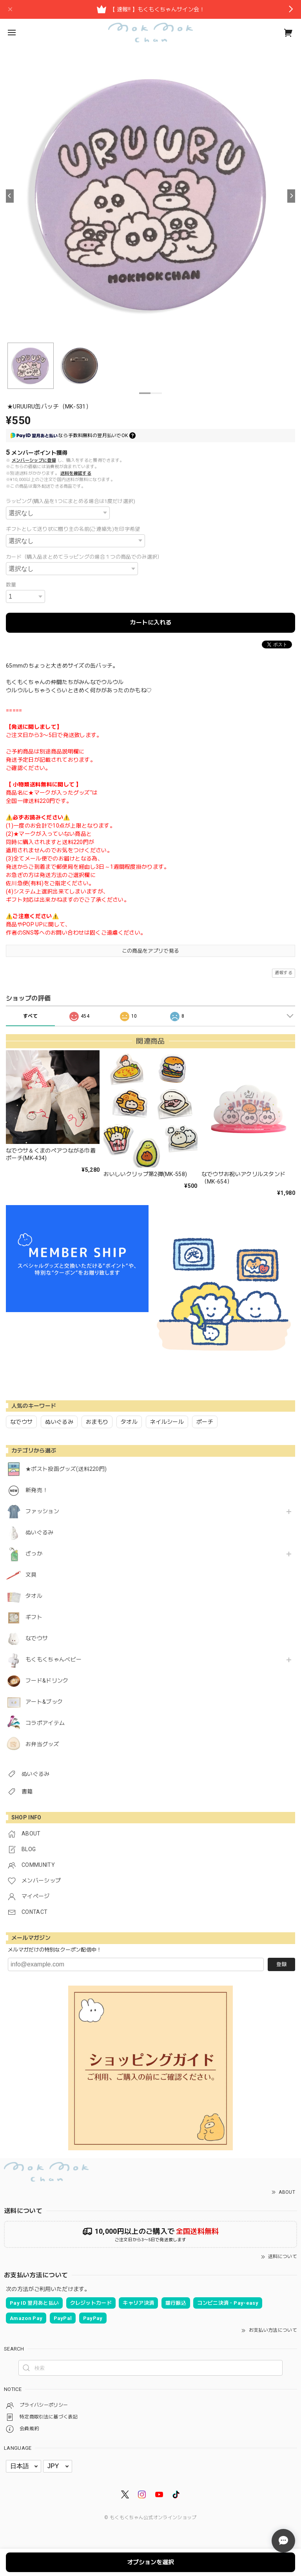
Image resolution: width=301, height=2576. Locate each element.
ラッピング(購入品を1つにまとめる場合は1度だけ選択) (71, 501)
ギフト (33, 1617)
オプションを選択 (150, 2562)
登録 (281, 1964)
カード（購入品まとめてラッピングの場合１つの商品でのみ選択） (84, 557)
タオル (33, 1596)
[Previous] (10, 196)
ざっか (33, 1553)
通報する (283, 972)
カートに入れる (150, 622)
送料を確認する (75, 473)
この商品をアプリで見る (151, 951)
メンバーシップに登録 (34, 460)
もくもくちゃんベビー (53, 1659)
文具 (31, 1575)
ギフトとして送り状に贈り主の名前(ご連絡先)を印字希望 (73, 529)
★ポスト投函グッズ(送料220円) (66, 1469)
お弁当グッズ (42, 1744)
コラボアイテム (45, 1723)
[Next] (291, 196)
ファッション (42, 1511)
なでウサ (36, 1638)
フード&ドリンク (47, 1680)
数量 (11, 585)
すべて (30, 1016)
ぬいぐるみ (39, 1532)
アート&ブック (44, 1702)
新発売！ (36, 1490)
